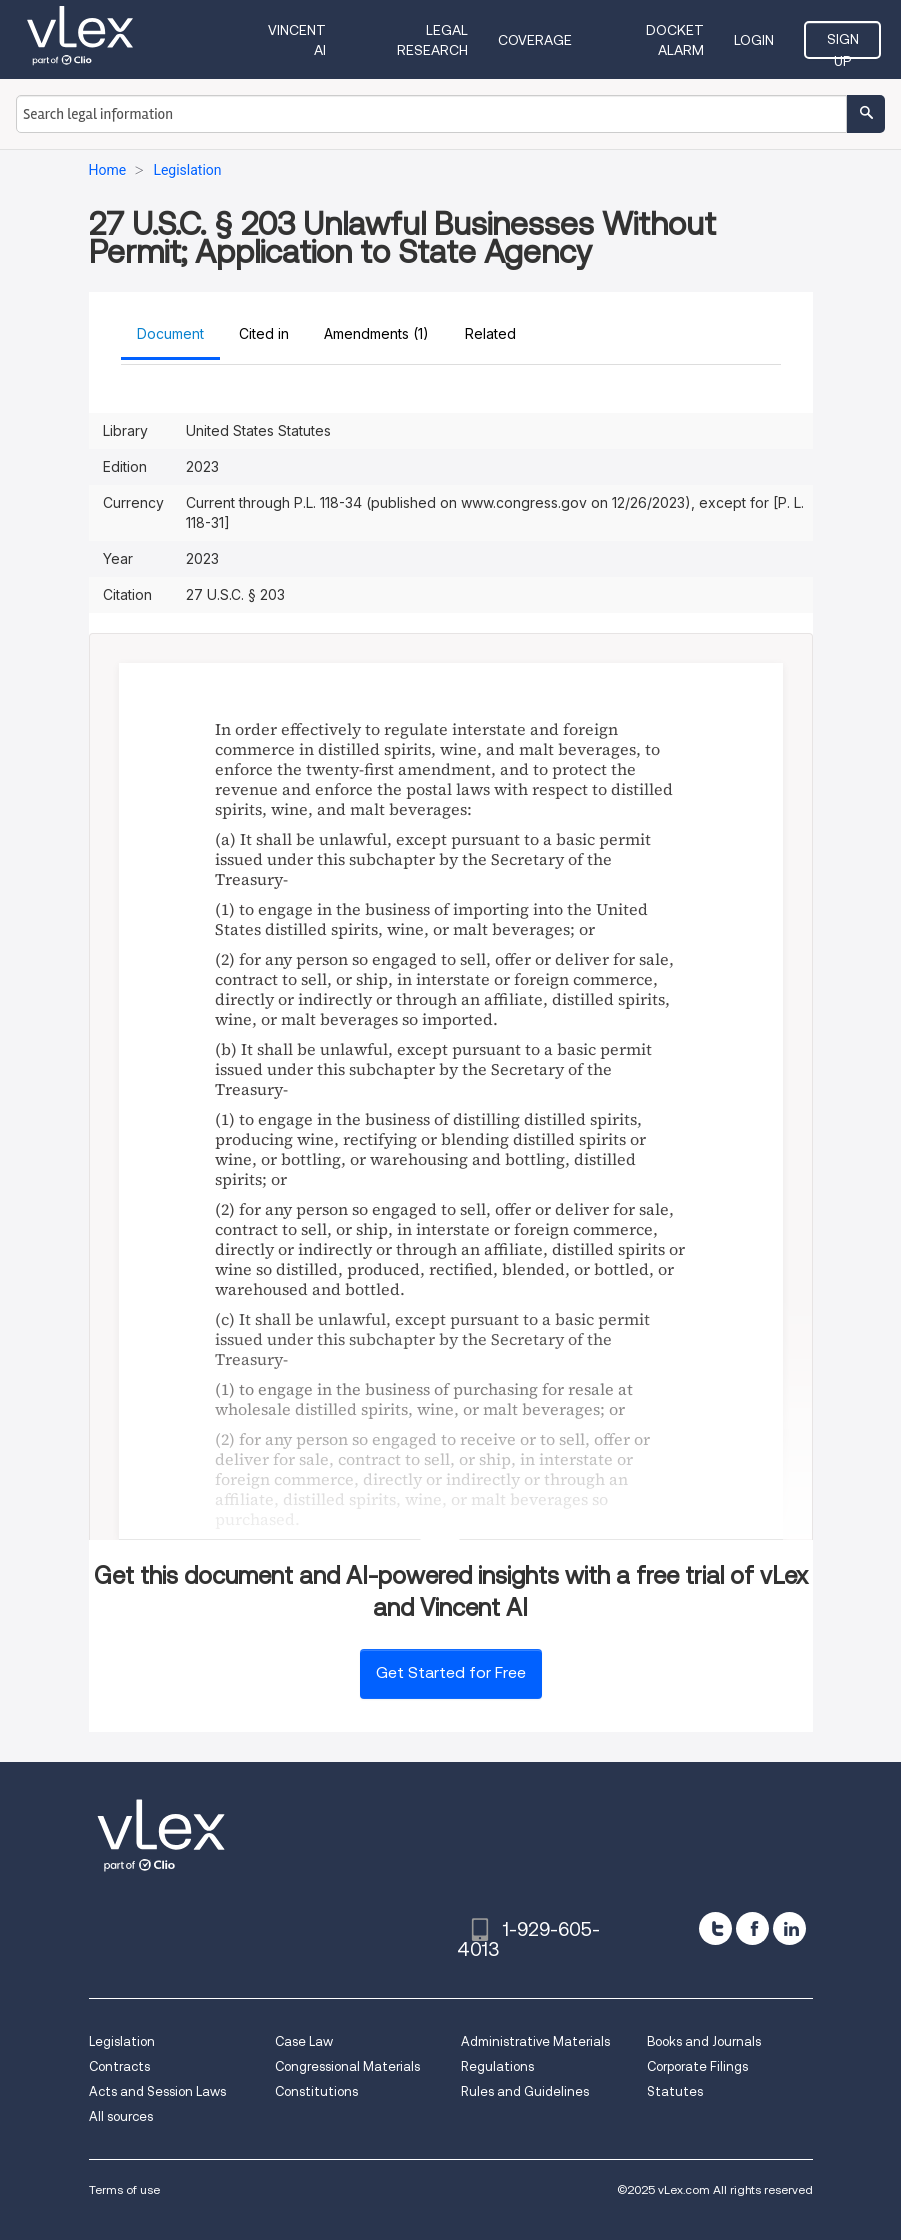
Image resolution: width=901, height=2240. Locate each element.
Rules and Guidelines (525, 2091)
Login (754, 40)
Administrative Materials (535, 2041)
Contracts (119, 2066)
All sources (121, 2116)
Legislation (122, 2041)
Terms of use (124, 2189)
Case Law (304, 2041)
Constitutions (316, 2091)
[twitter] (715, 1928)
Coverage (535, 40)
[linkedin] (789, 1928)
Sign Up (843, 45)
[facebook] (752, 1928)
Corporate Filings (697, 2066)
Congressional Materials (347, 2066)
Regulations (497, 2066)
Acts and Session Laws (157, 2091)
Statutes (675, 2091)
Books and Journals (704, 2041)
